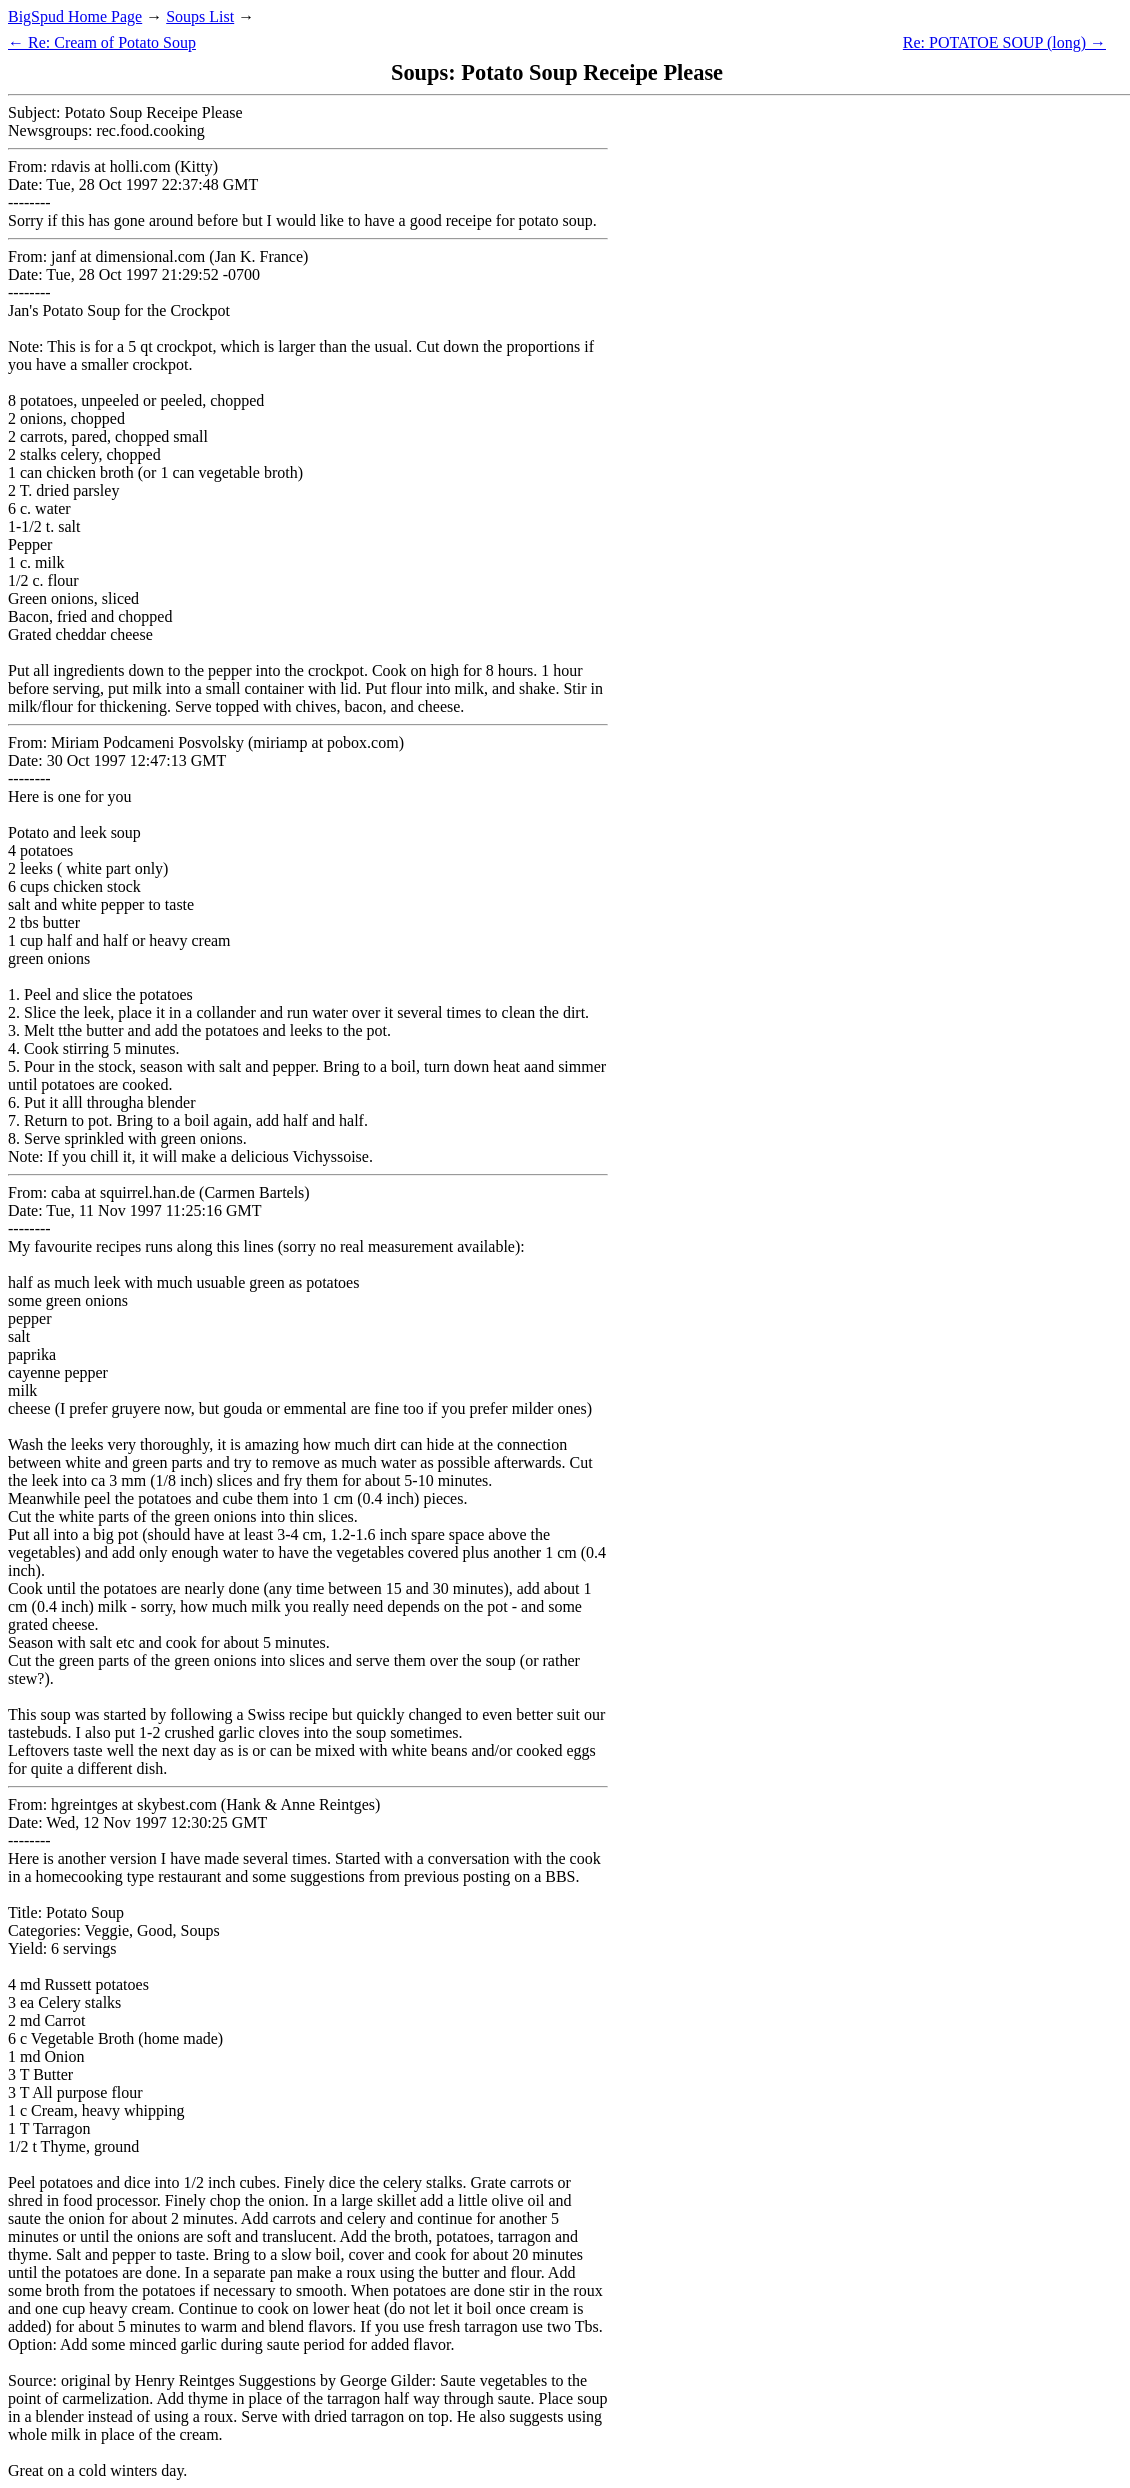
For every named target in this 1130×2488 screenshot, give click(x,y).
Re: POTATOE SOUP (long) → (1004, 42)
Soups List (200, 16)
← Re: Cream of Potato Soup (102, 42)
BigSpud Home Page (75, 16)
